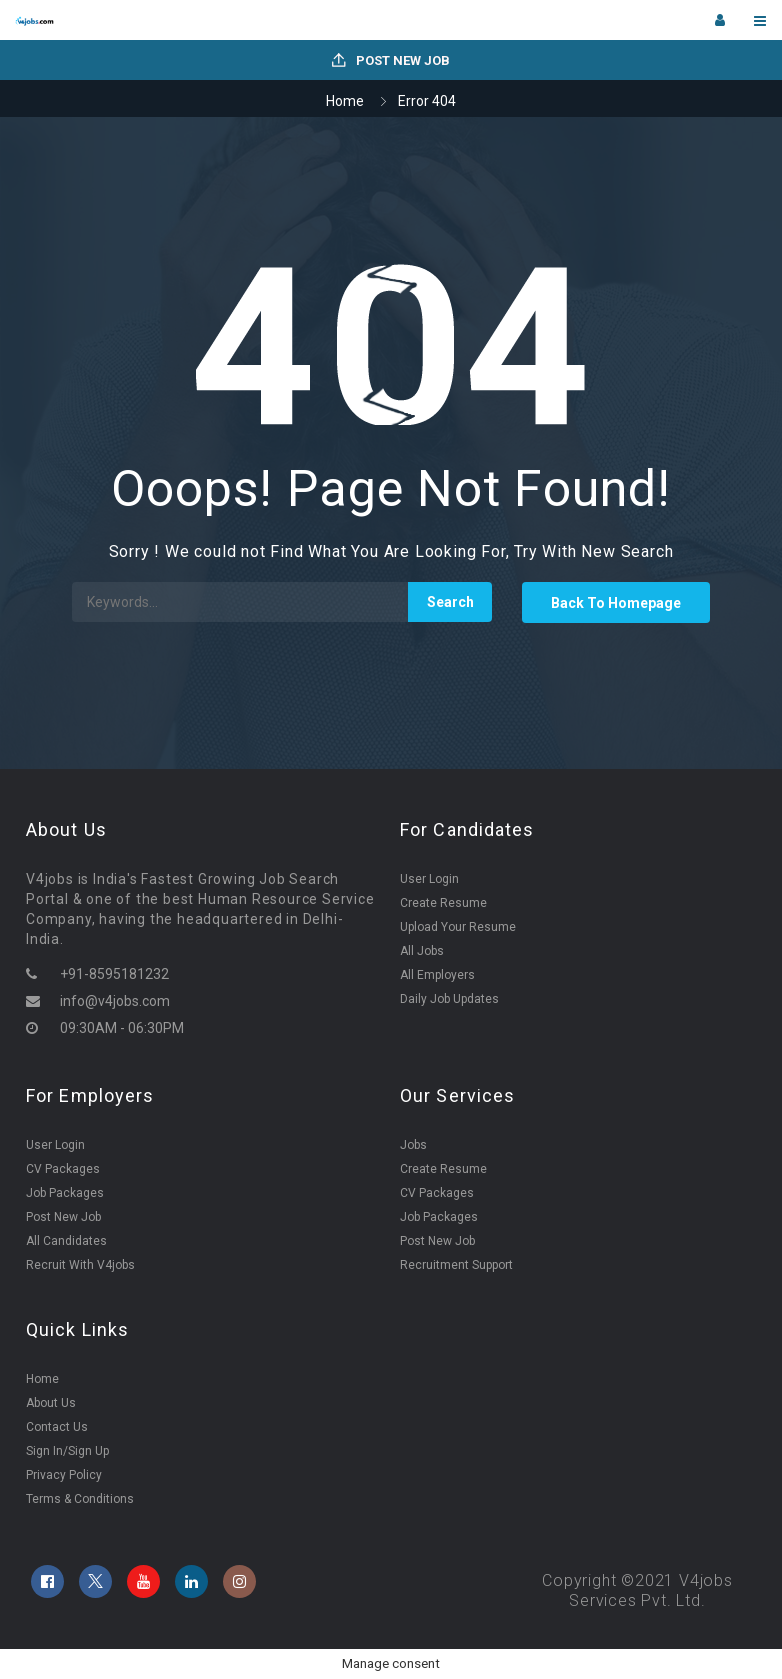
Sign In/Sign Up (67, 1451)
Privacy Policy (64, 1475)
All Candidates (66, 1241)
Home (345, 101)
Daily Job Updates (449, 999)
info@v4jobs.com (115, 1001)
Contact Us (57, 1427)
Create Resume (443, 903)
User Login (429, 879)
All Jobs (422, 951)
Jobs (413, 1145)
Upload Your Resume (458, 927)
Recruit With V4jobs (80, 1265)
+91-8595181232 (114, 974)
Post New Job (391, 60)
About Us (51, 1403)
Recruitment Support (456, 1265)
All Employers (437, 975)
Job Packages (65, 1193)
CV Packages (63, 1169)
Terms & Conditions (80, 1499)
